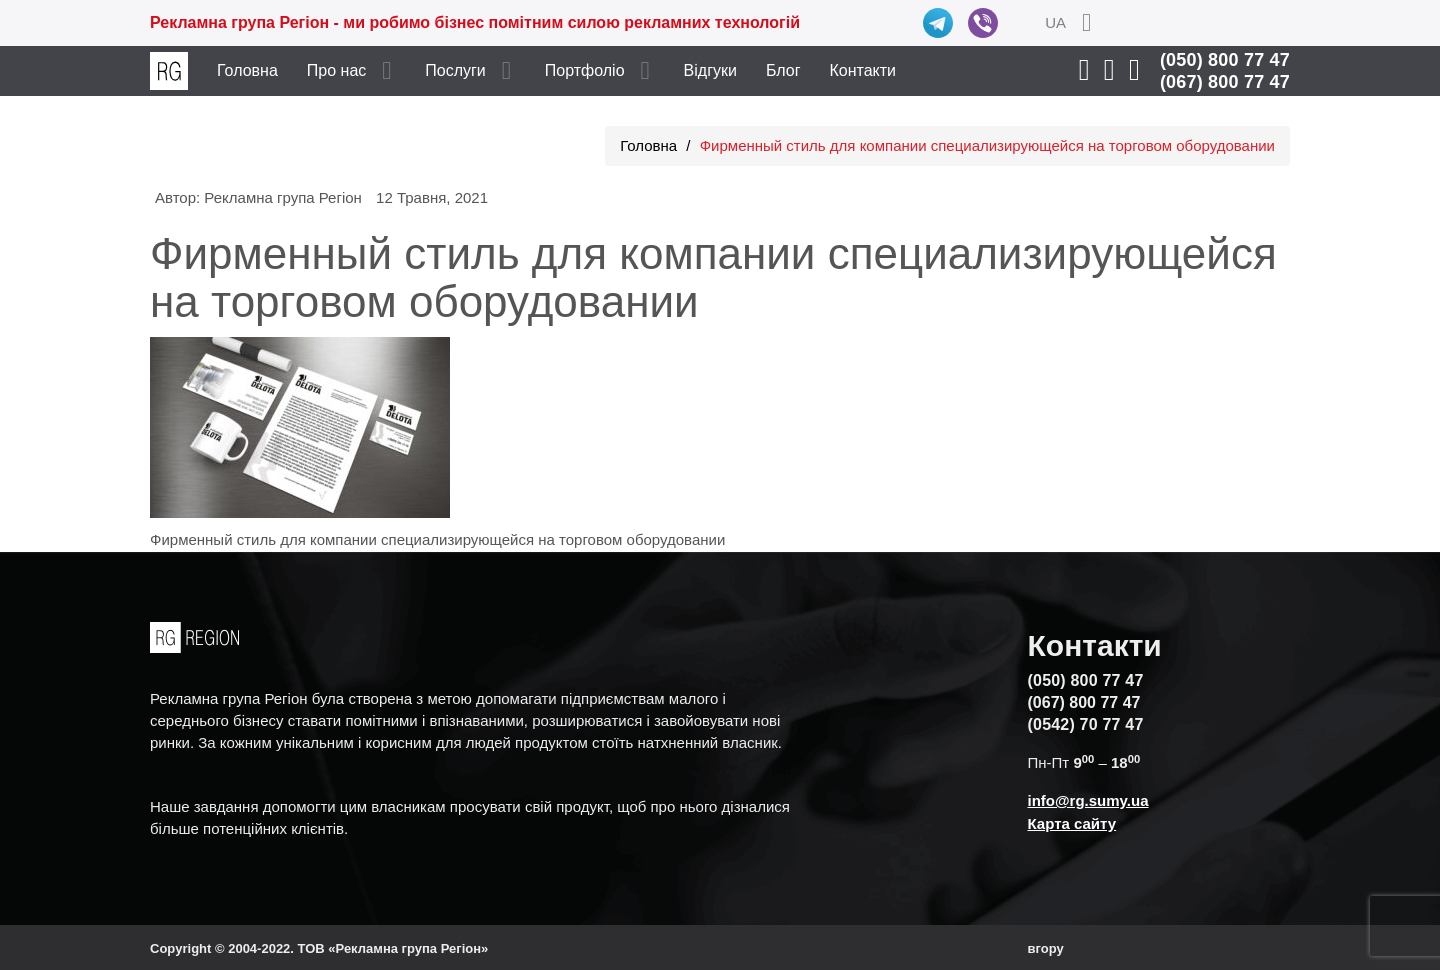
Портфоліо (585, 70)
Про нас (336, 70)
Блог (783, 70)
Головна (247, 70)
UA (1055, 22)
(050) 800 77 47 (1225, 60)
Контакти (863, 70)
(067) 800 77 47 (1225, 82)
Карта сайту (1072, 823)
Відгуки (710, 70)
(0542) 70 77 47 (1086, 724)
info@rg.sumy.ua (1088, 800)
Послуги (455, 70)
